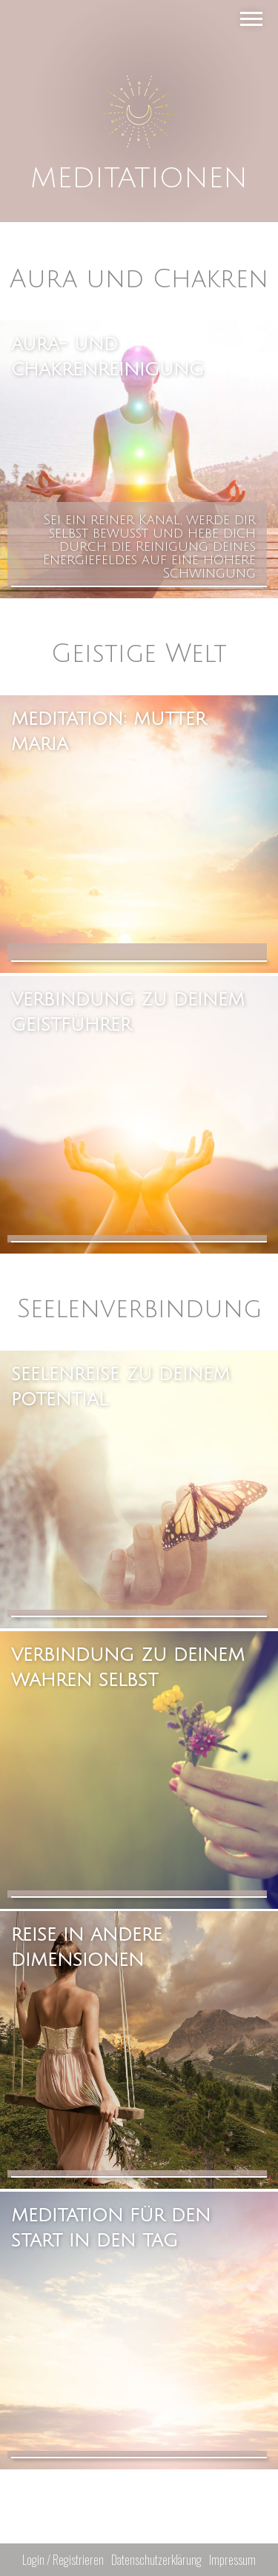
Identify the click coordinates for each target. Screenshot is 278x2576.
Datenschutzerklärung (156, 2560)
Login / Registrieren (63, 2560)
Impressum (232, 2560)
